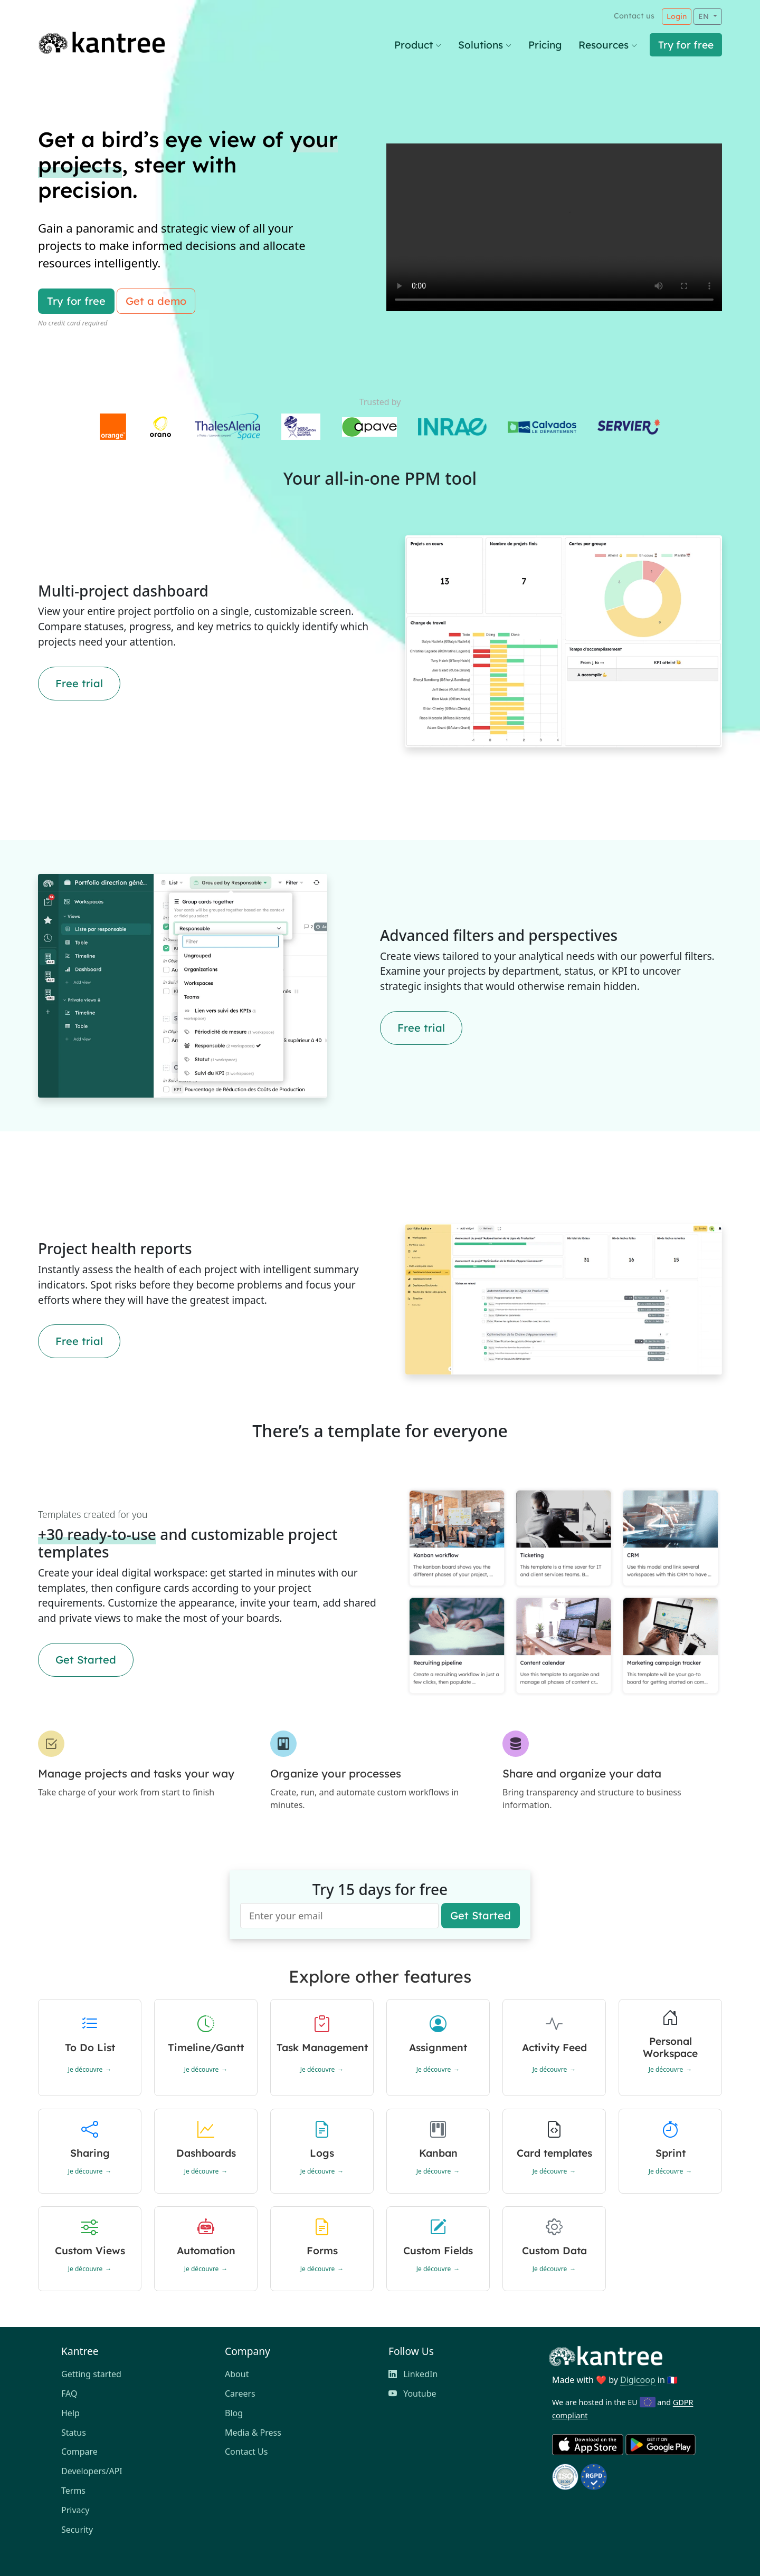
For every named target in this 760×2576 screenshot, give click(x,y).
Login (677, 16)
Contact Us (246, 2451)
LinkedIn (413, 2374)
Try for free (686, 45)
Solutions (484, 45)
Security (77, 2529)
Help (70, 2413)
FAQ (69, 2393)
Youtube (412, 2393)
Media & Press (253, 2432)
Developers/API (91, 2471)
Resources (607, 45)
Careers (240, 2393)
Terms (73, 2490)
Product (417, 45)
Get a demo (156, 300)
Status (73, 2432)
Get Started (85, 1659)
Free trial (79, 683)
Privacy (75, 2510)
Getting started (91, 2374)
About (237, 2374)
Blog (234, 2413)
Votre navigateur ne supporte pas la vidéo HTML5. (554, 227)
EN (704, 16)
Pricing (545, 45)
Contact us (634, 16)
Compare (79, 2451)
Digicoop (638, 2380)
